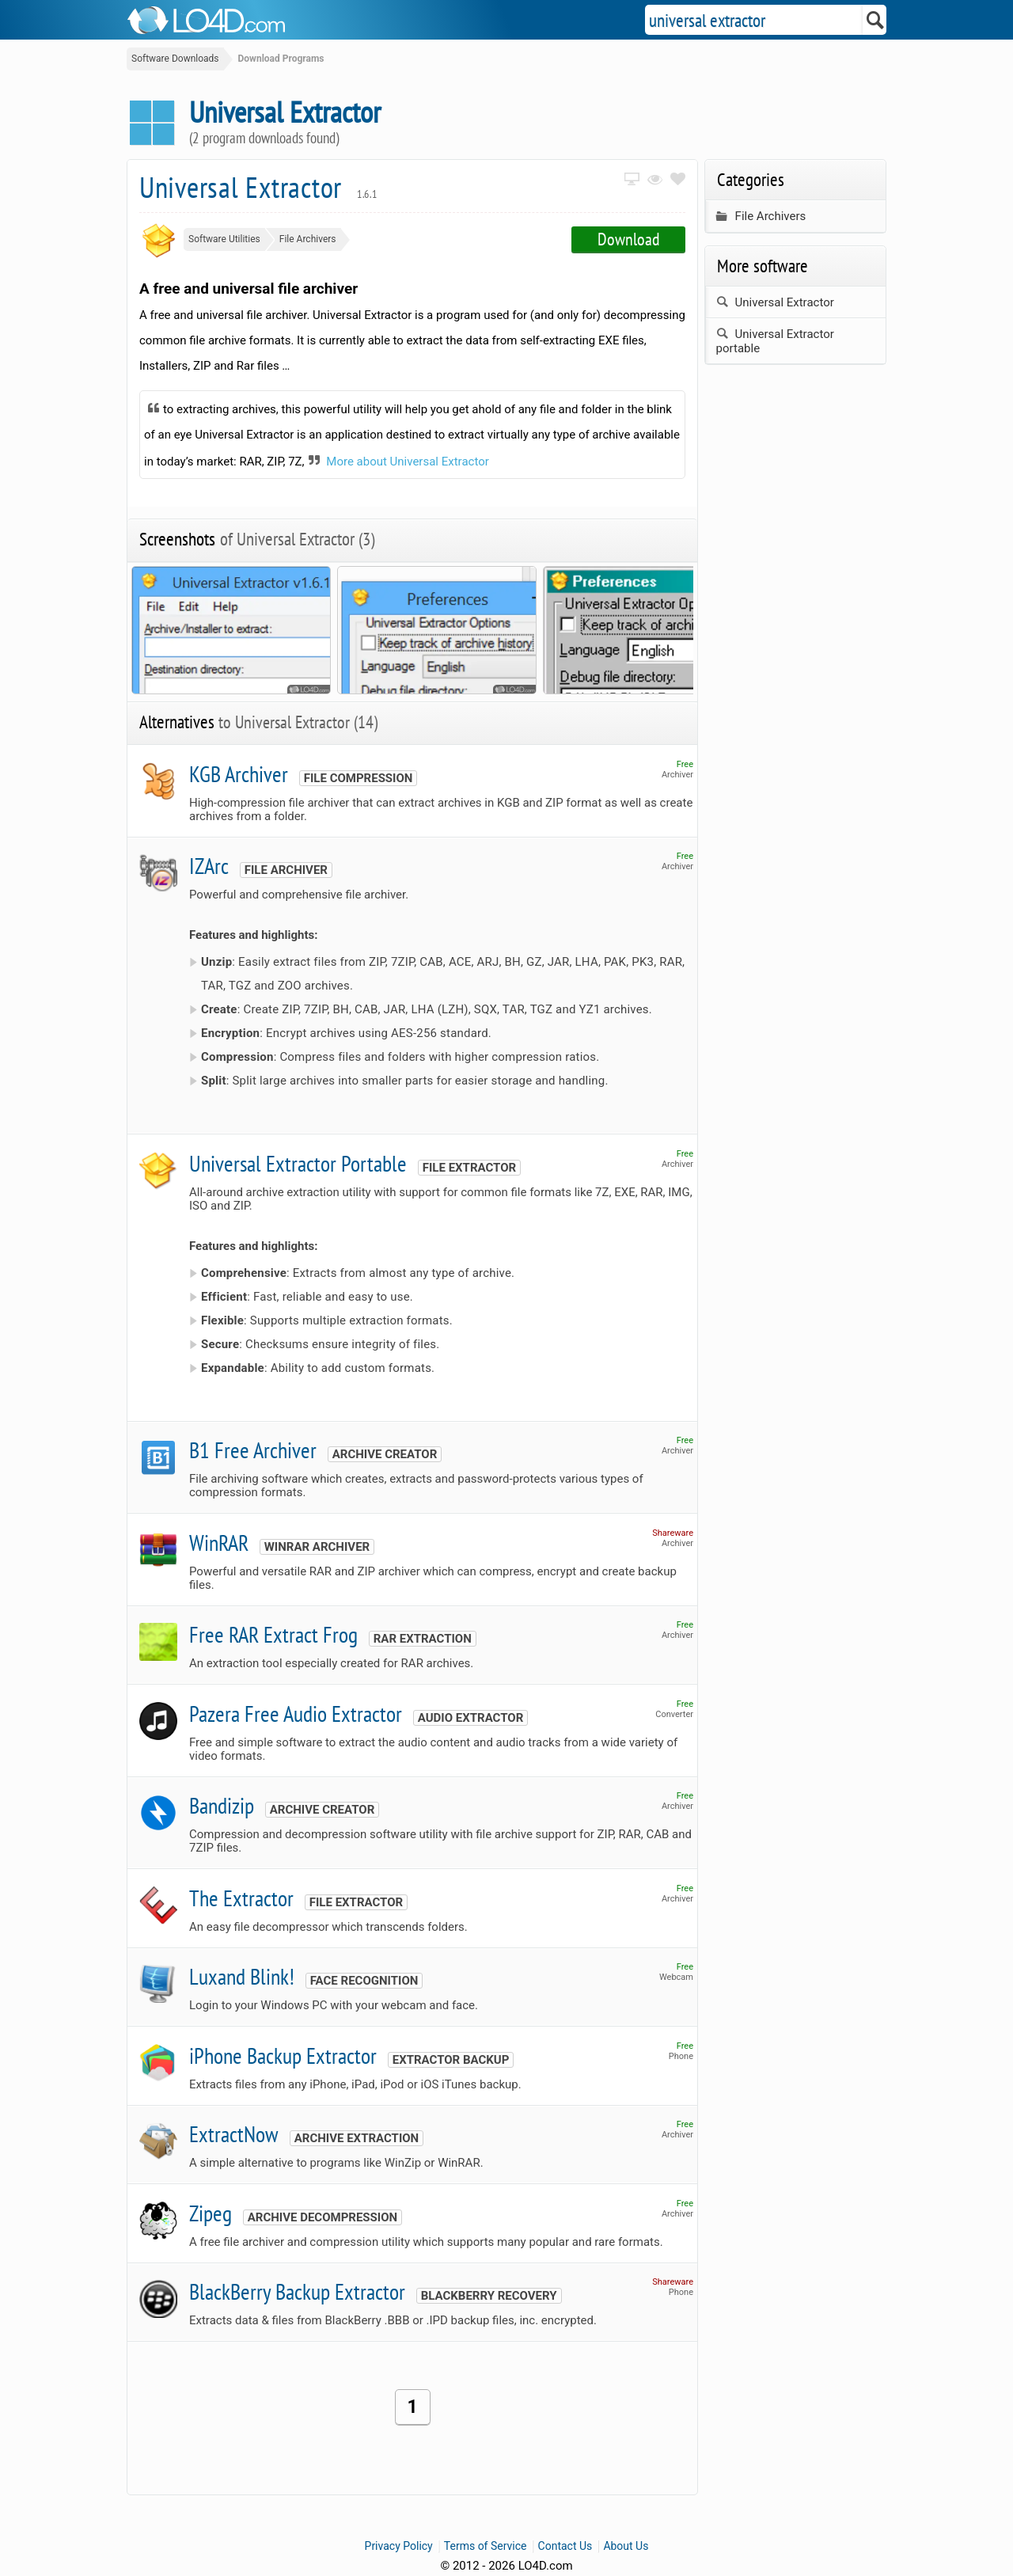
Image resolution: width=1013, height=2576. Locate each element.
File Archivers (307, 239)
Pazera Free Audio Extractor (295, 1713)
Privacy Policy (399, 2546)
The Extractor (241, 1898)
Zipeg (210, 2213)
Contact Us (565, 2546)
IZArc (209, 865)
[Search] (876, 20)
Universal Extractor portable (775, 341)
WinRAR (219, 1542)
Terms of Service (485, 2546)
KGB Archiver (238, 773)
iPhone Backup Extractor (283, 2055)
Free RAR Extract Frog (273, 1634)
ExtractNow (234, 2134)
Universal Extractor (258, 187)
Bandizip (221, 1805)
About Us (625, 2546)
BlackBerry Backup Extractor (297, 2291)
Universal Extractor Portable (298, 1163)
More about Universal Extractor (407, 461)
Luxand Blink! (241, 1976)
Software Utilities (224, 239)
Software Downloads (175, 58)
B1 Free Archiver (253, 1450)
